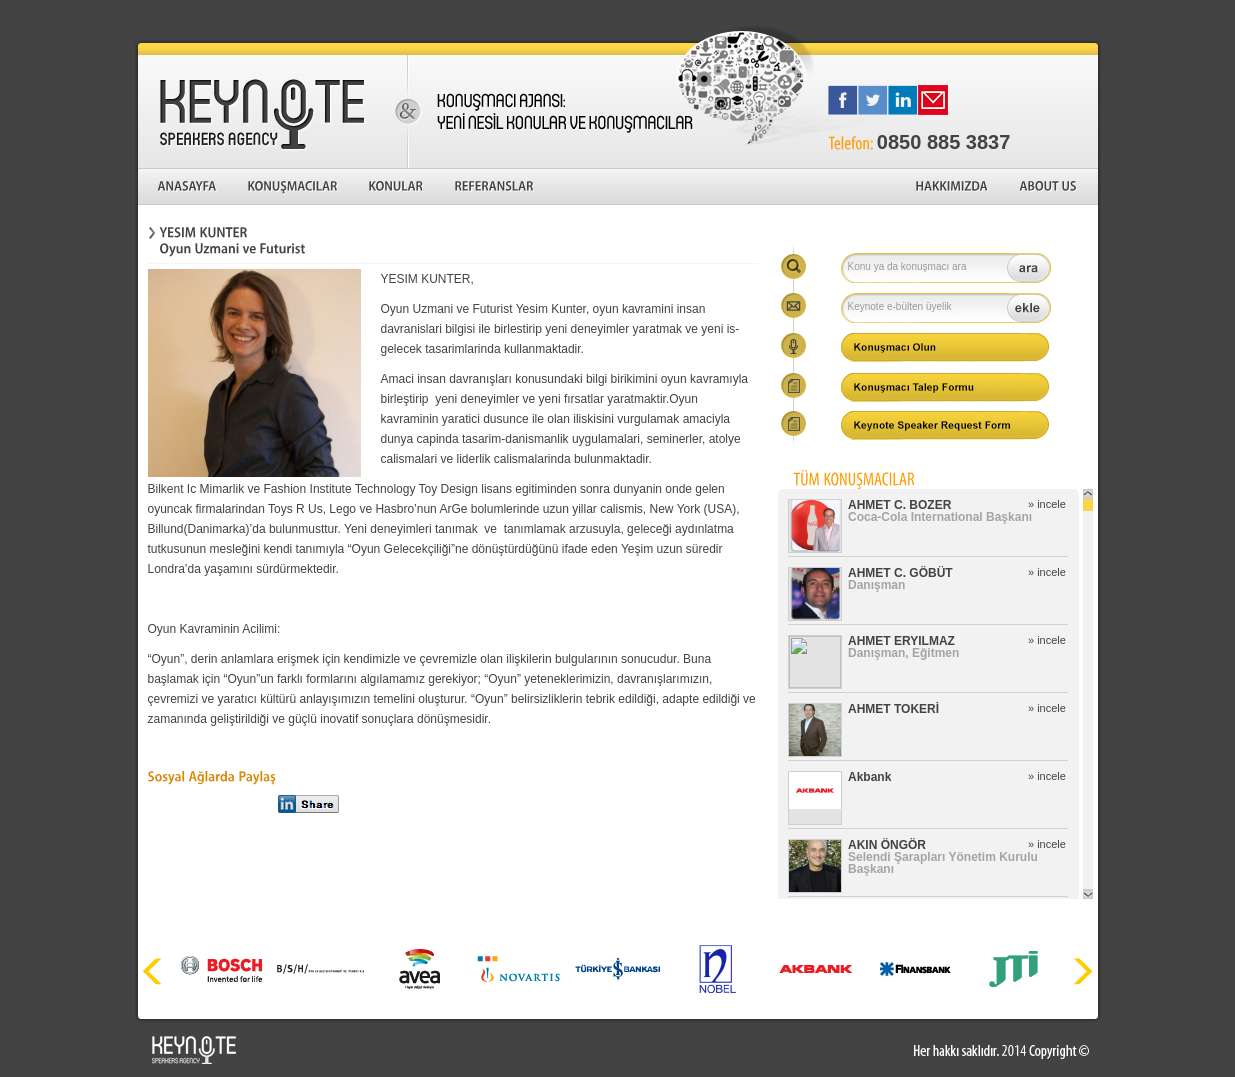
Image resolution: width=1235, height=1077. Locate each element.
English (1071, 20)
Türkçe (1002, 20)
